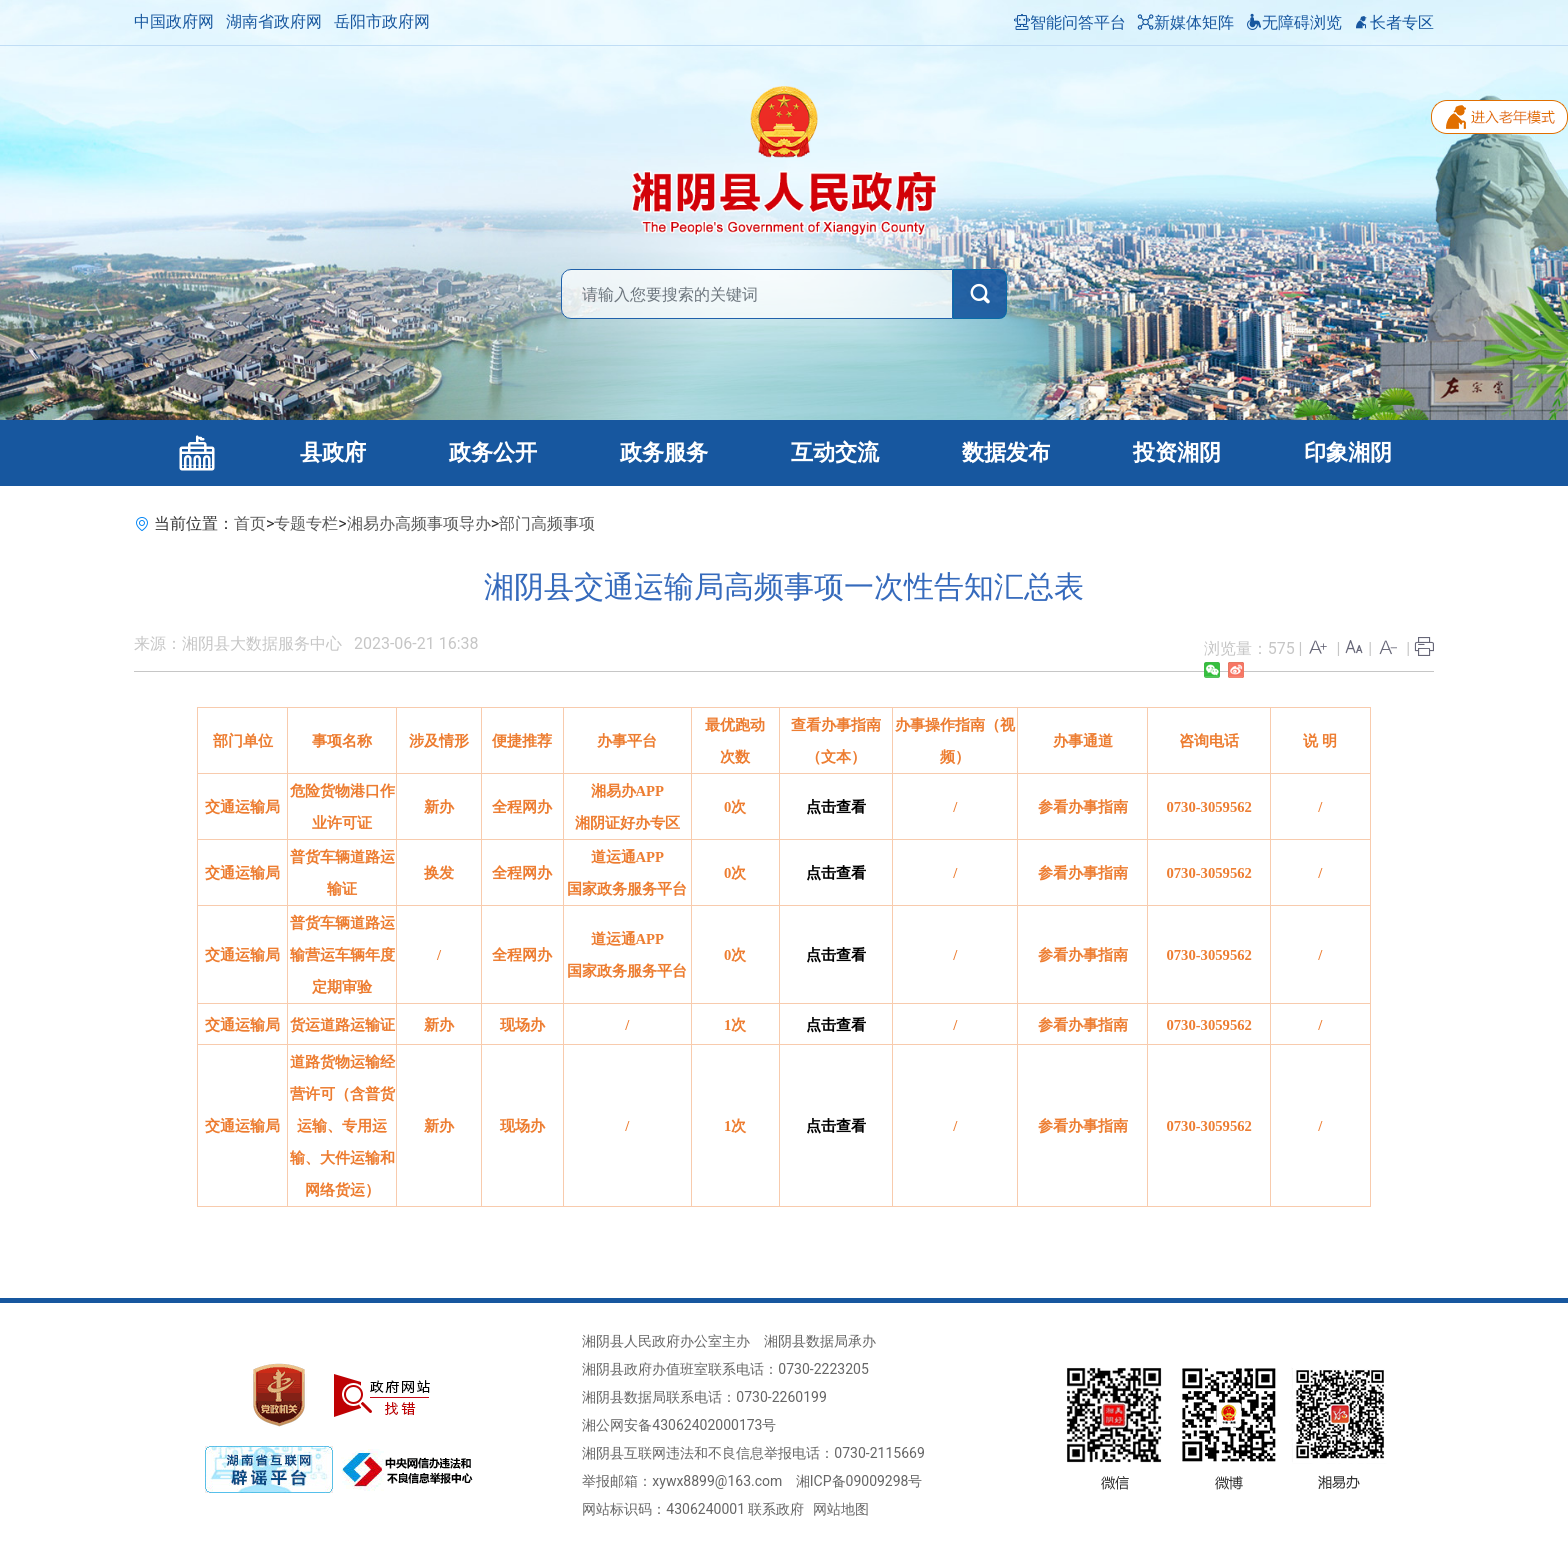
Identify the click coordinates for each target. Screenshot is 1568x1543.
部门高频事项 (547, 523)
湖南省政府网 (274, 21)
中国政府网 (174, 21)
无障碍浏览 (1294, 22)
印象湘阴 (1348, 452)
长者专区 (1394, 22)
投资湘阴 (1177, 452)
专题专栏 (306, 523)
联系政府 (776, 1509)
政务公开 (493, 452)
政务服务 (664, 452)
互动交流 (835, 452)
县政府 (333, 452)
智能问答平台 (1070, 22)
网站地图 (841, 1509)
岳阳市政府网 (382, 21)
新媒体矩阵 (1186, 22)
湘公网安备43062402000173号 (679, 1425)
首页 (250, 523)
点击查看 (836, 807)
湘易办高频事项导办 (419, 523)
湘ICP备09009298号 (859, 1481)
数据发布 (1006, 452)
